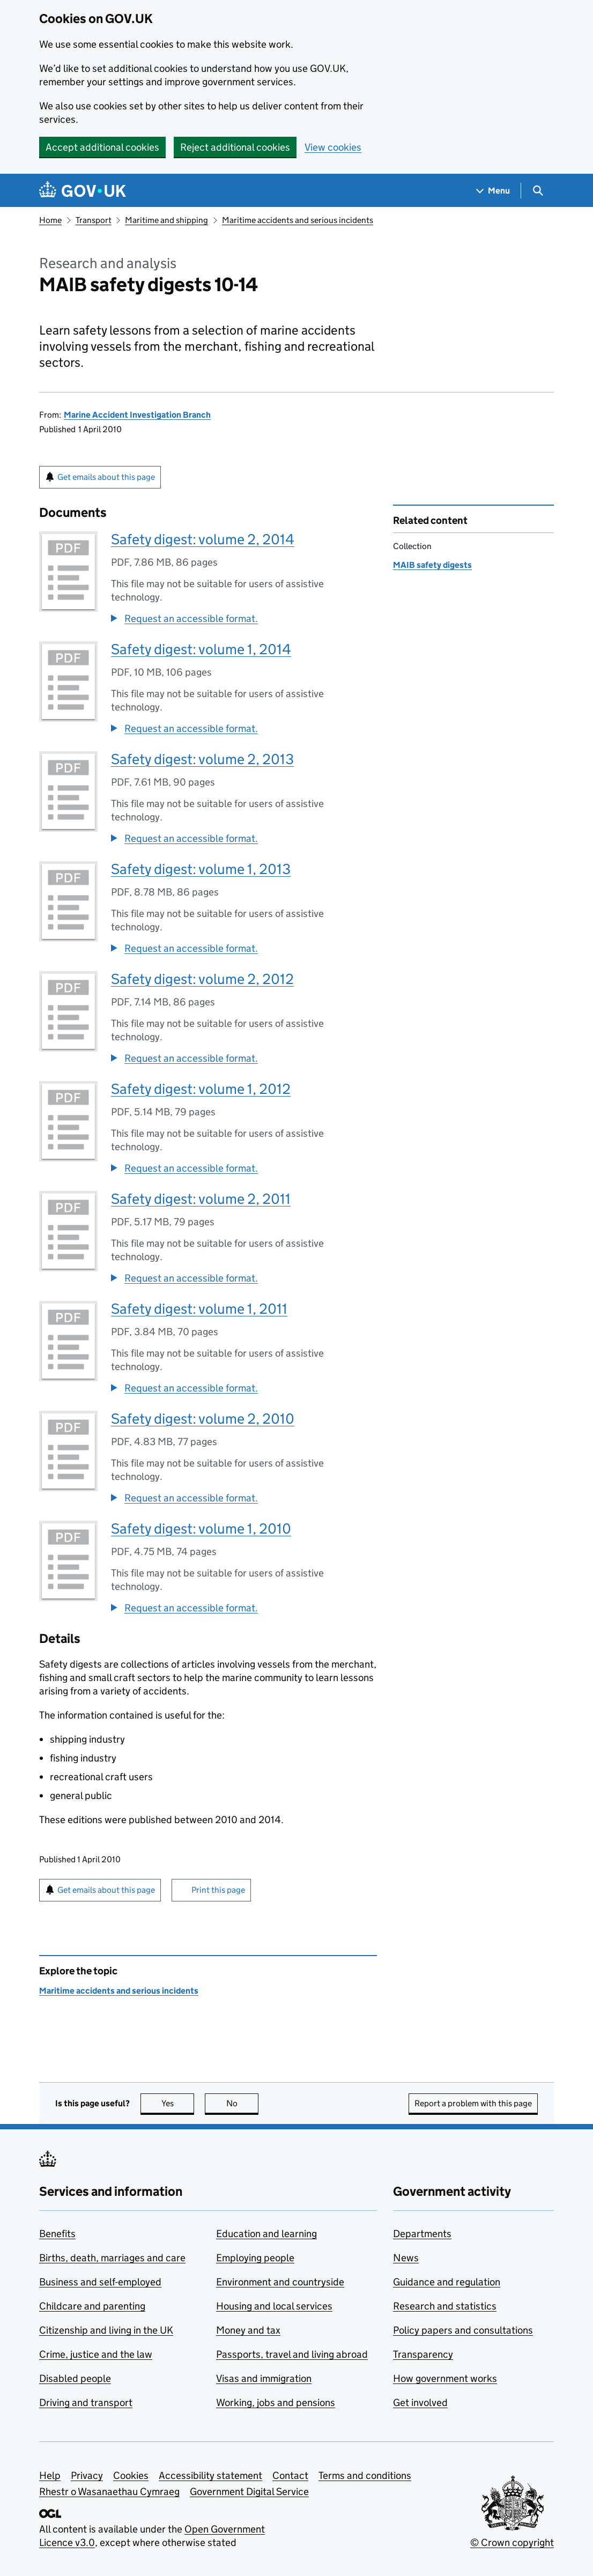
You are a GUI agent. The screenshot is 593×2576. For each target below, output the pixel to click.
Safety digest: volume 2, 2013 (202, 759)
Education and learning (266, 2233)
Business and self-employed (100, 2282)
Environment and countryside (280, 2282)
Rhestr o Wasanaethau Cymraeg (109, 2491)
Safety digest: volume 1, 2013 (201, 869)
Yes (178, 2103)
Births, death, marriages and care (112, 2258)
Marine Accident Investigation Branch (137, 415)
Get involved (420, 2402)
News (406, 2258)
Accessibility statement (210, 2475)
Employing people (255, 2258)
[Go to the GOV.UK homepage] (82, 191)
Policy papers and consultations (463, 2330)
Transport (94, 220)
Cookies (131, 2475)
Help (50, 2475)
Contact (290, 2475)
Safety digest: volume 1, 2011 (199, 1308)
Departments (422, 2233)
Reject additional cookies (235, 147)
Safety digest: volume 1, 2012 (201, 1089)
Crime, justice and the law (95, 2354)
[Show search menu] (537, 190)
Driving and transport (85, 2402)
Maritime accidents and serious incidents (297, 220)
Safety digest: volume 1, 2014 (201, 649)
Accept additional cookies (102, 147)
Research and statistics (444, 2306)
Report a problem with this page (473, 2103)
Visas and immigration (264, 2378)
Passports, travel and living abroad (292, 2354)
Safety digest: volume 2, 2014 (202, 539)
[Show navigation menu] (493, 190)
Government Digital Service (249, 2491)
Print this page (218, 1890)
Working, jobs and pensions (275, 2402)
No (242, 2103)
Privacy (87, 2475)
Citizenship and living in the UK (106, 2330)
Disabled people (75, 2378)
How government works (445, 2378)
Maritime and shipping (166, 220)
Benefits (57, 2233)
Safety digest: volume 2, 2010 (202, 1418)
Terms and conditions (364, 2475)
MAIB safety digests (432, 565)
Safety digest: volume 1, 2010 (201, 1528)
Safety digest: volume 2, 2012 (202, 979)
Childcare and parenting (92, 2306)
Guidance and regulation (446, 2282)
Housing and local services (274, 2306)
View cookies (333, 147)
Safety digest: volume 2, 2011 (201, 1199)
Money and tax (248, 2330)
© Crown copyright (512, 2542)
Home (50, 220)
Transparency (423, 2354)
